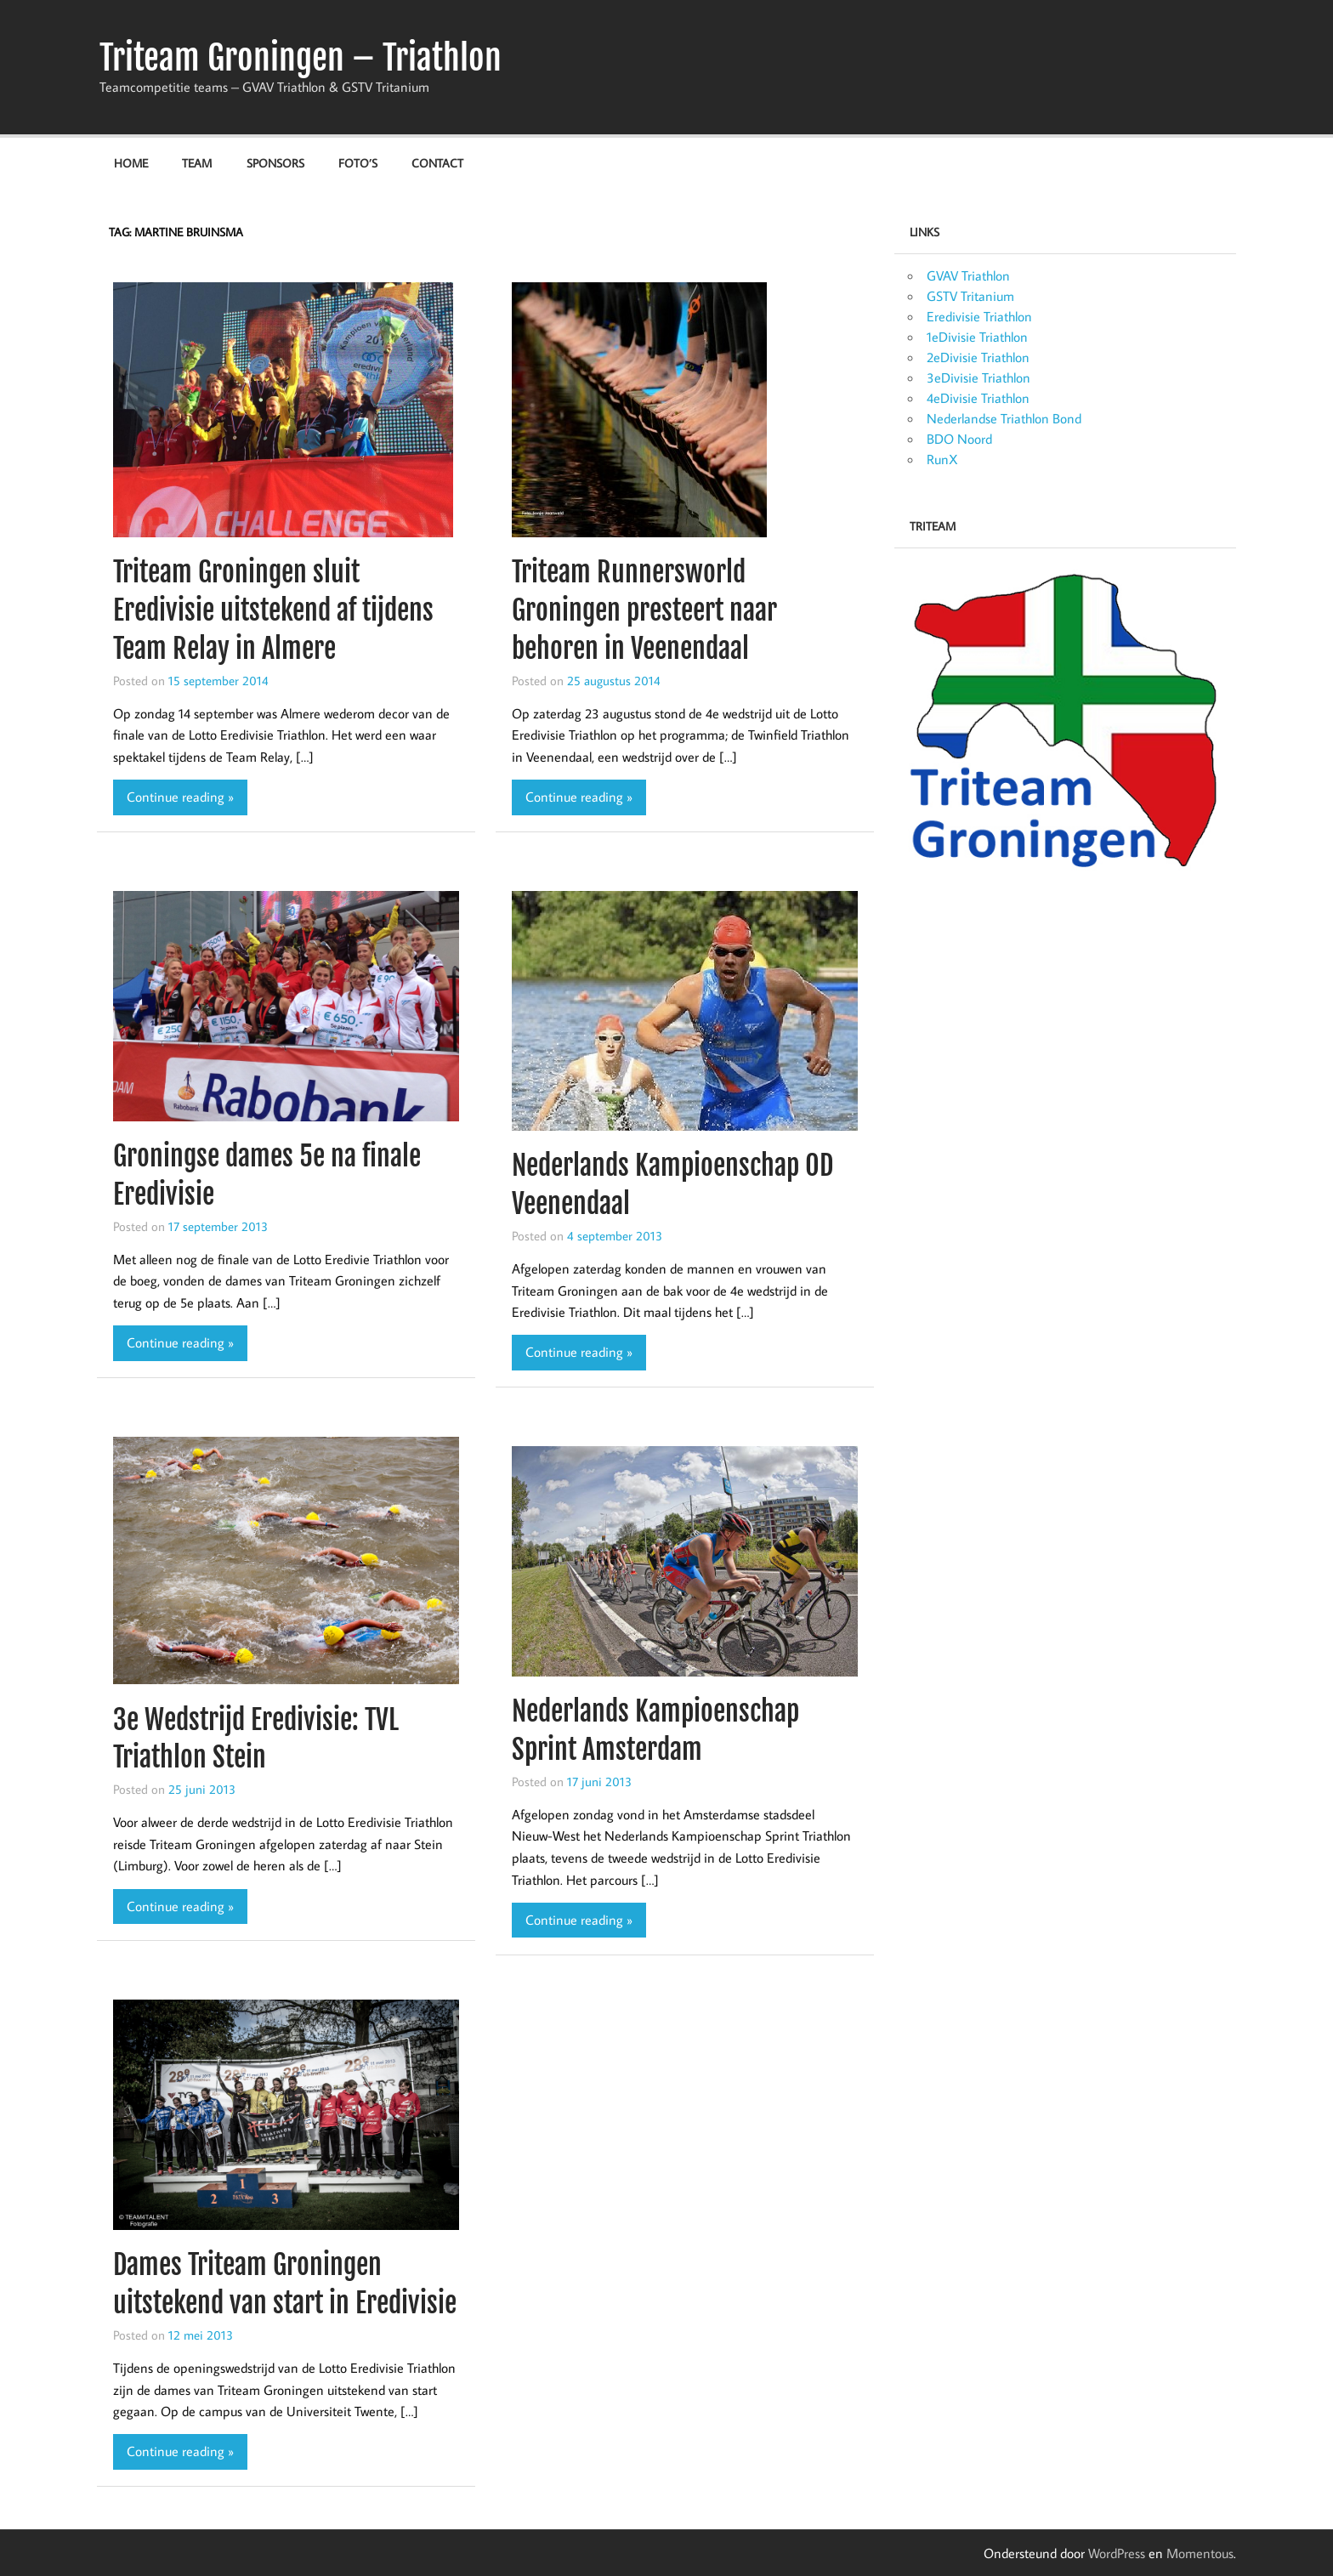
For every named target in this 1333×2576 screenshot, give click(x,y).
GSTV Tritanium (970, 295)
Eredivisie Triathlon (979, 316)
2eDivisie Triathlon (978, 357)
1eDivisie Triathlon (977, 336)
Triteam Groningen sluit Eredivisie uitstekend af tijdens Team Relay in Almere (273, 610)
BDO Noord (959, 438)
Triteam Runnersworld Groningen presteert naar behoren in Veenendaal (644, 610)
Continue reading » (180, 796)
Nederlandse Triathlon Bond (1004, 418)
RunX (942, 459)
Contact (437, 163)
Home (131, 163)
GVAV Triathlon (968, 275)
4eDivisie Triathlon (978, 397)
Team (197, 163)
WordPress (1116, 2553)
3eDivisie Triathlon (978, 377)
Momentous (1200, 2553)
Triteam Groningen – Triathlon (300, 58)
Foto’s (357, 163)
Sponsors (275, 163)
